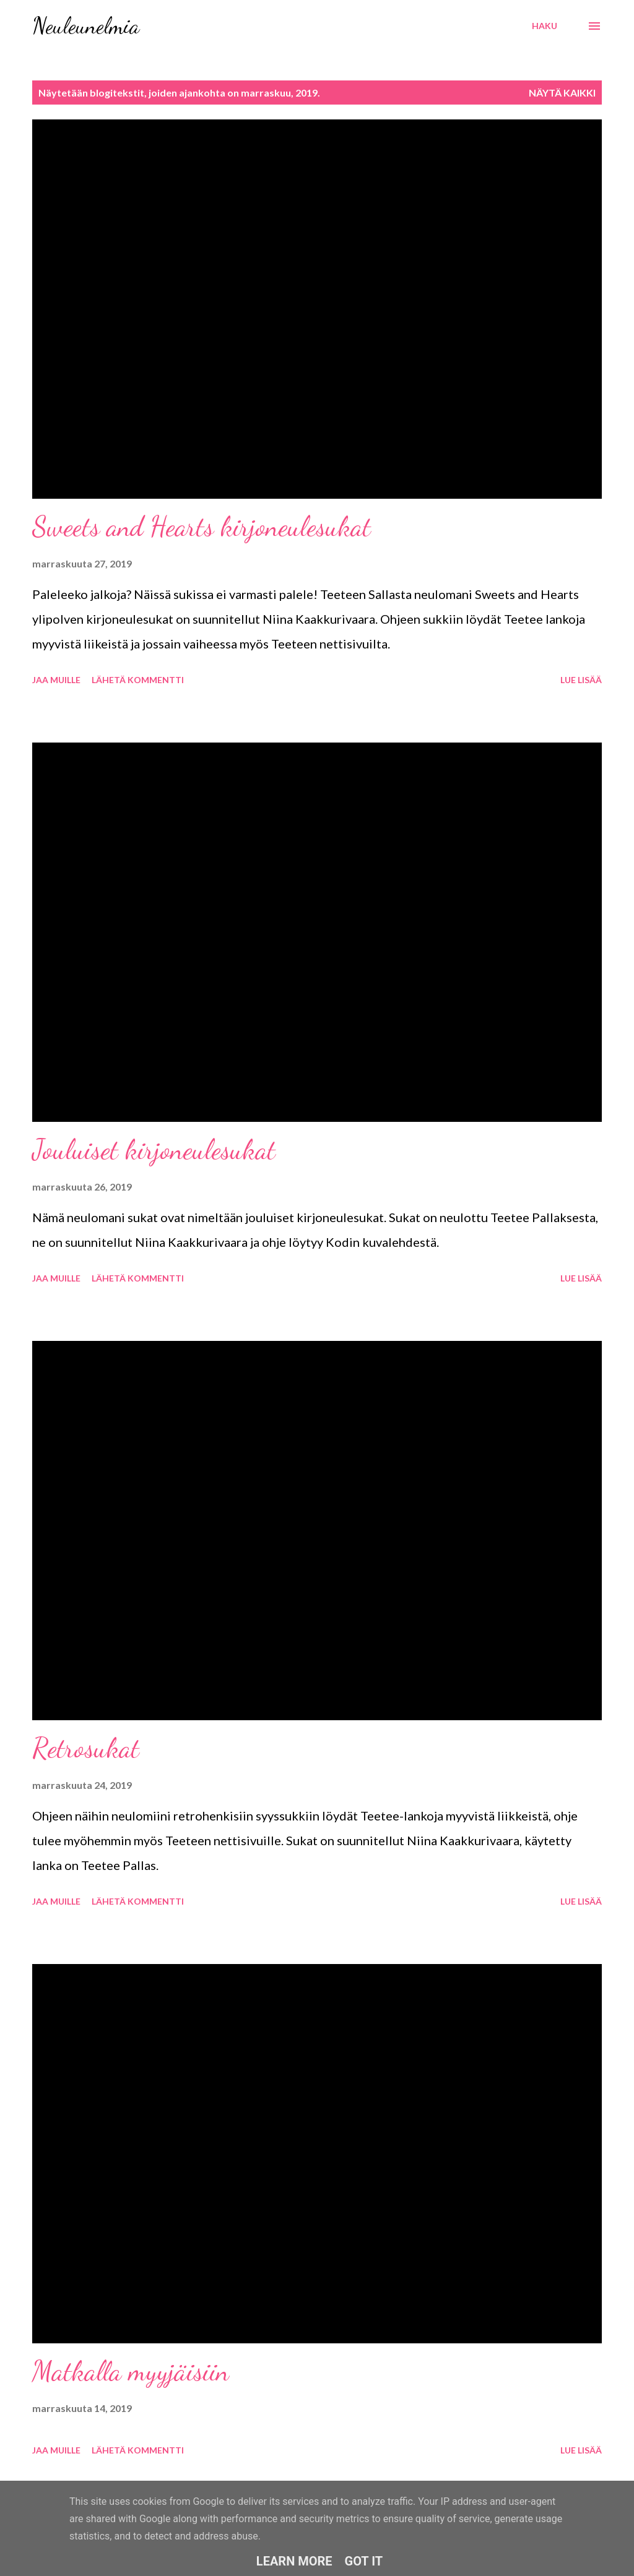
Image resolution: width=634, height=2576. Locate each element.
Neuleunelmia (85, 25)
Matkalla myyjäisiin (130, 2371)
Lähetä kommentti (138, 679)
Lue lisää (581, 679)
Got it (364, 2561)
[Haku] (544, 26)
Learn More (294, 2561)
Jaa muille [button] (56, 679)
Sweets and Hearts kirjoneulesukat (201, 526)
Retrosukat (85, 1748)
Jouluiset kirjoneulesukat (154, 1150)
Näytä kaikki (562, 92)
